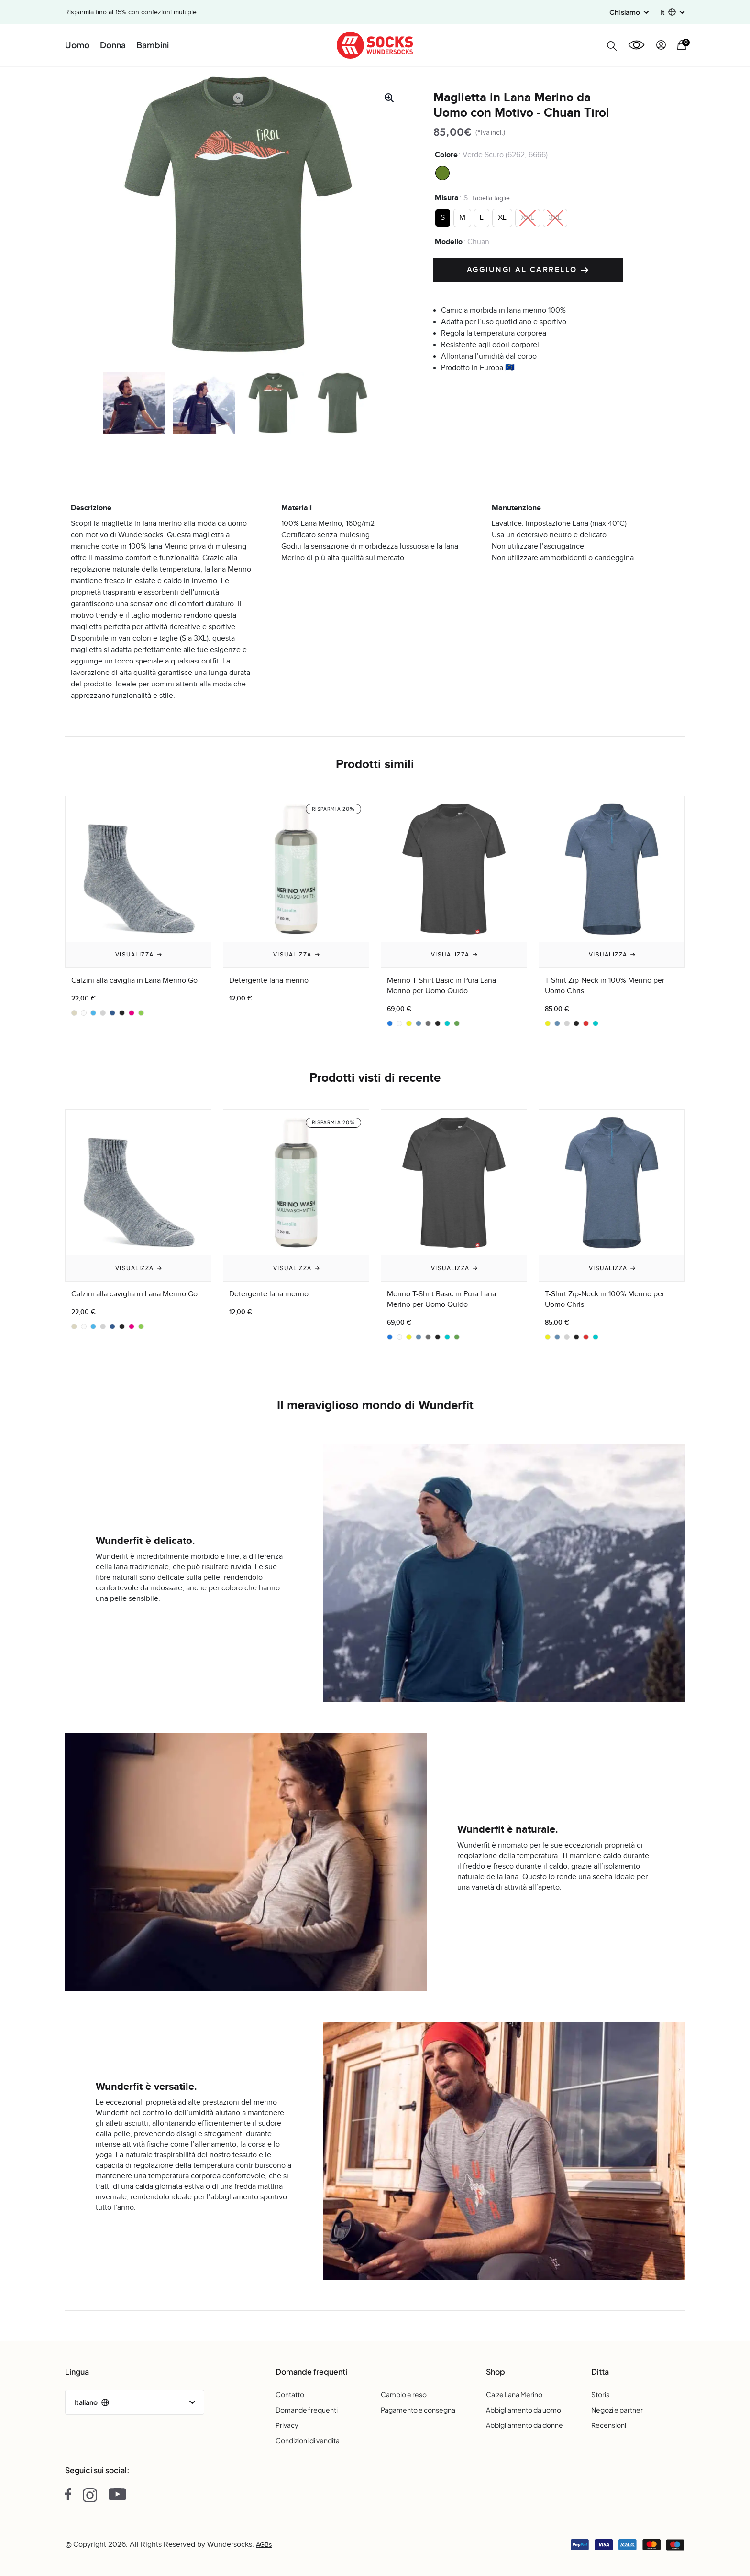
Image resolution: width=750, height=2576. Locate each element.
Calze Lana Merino (514, 2394)
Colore (446, 155)
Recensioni (608, 2425)
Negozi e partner (617, 2409)
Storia (600, 2394)
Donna (113, 45)
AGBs (264, 2545)
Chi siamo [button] (629, 12)
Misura (447, 198)
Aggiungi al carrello (528, 269)
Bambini (152, 45)
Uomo (77, 45)
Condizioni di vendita (308, 2440)
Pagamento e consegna (418, 2409)
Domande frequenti (307, 2409)
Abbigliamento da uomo (523, 2409)
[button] (672, 12)
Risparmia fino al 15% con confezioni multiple (131, 12)
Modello (449, 242)
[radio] (442, 173)
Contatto (290, 2394)
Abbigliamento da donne (524, 2425)
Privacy (287, 2425)
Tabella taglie (491, 198)
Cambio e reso (404, 2394)
